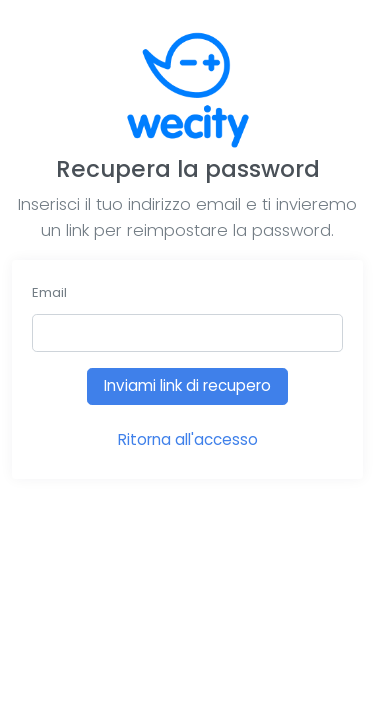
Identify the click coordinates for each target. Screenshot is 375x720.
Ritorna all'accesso (188, 439)
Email (49, 292)
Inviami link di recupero (187, 385)
